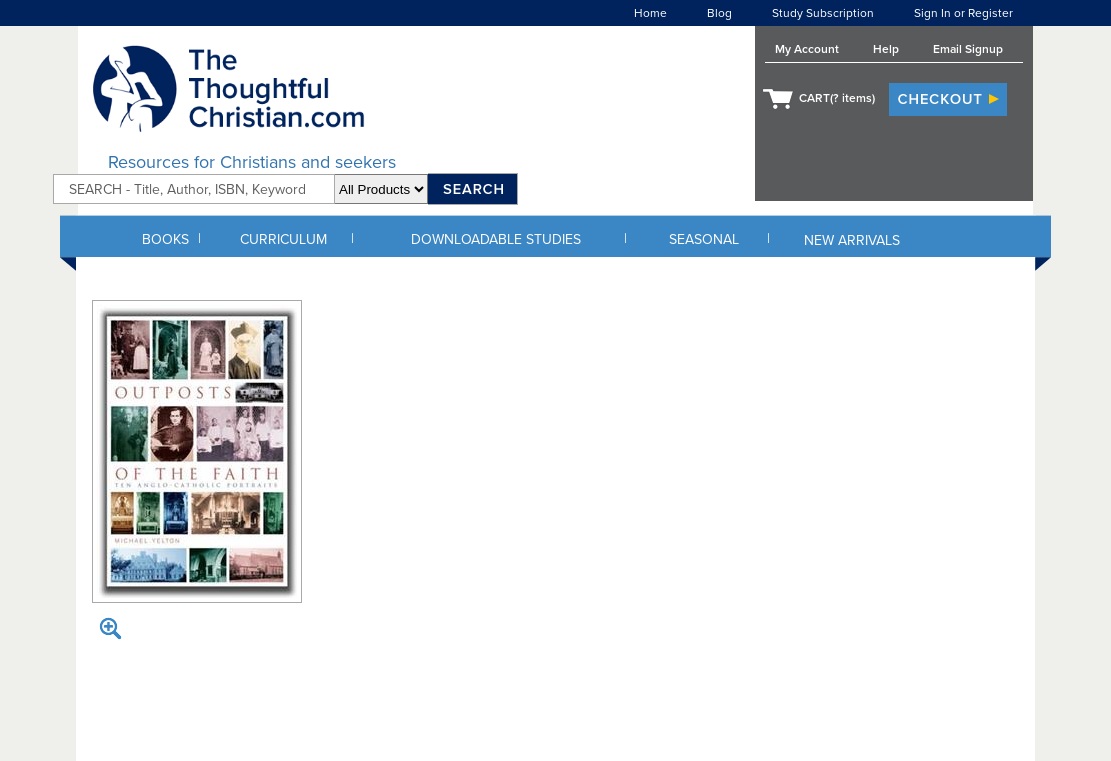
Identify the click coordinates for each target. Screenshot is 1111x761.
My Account (807, 49)
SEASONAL (704, 239)
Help (886, 49)
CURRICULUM (283, 239)
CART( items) (837, 98)
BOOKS (165, 239)
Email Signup (968, 49)
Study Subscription (823, 13)
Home (650, 13)
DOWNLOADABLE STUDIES (496, 239)
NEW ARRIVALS (852, 240)
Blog (719, 13)
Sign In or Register (963, 13)
